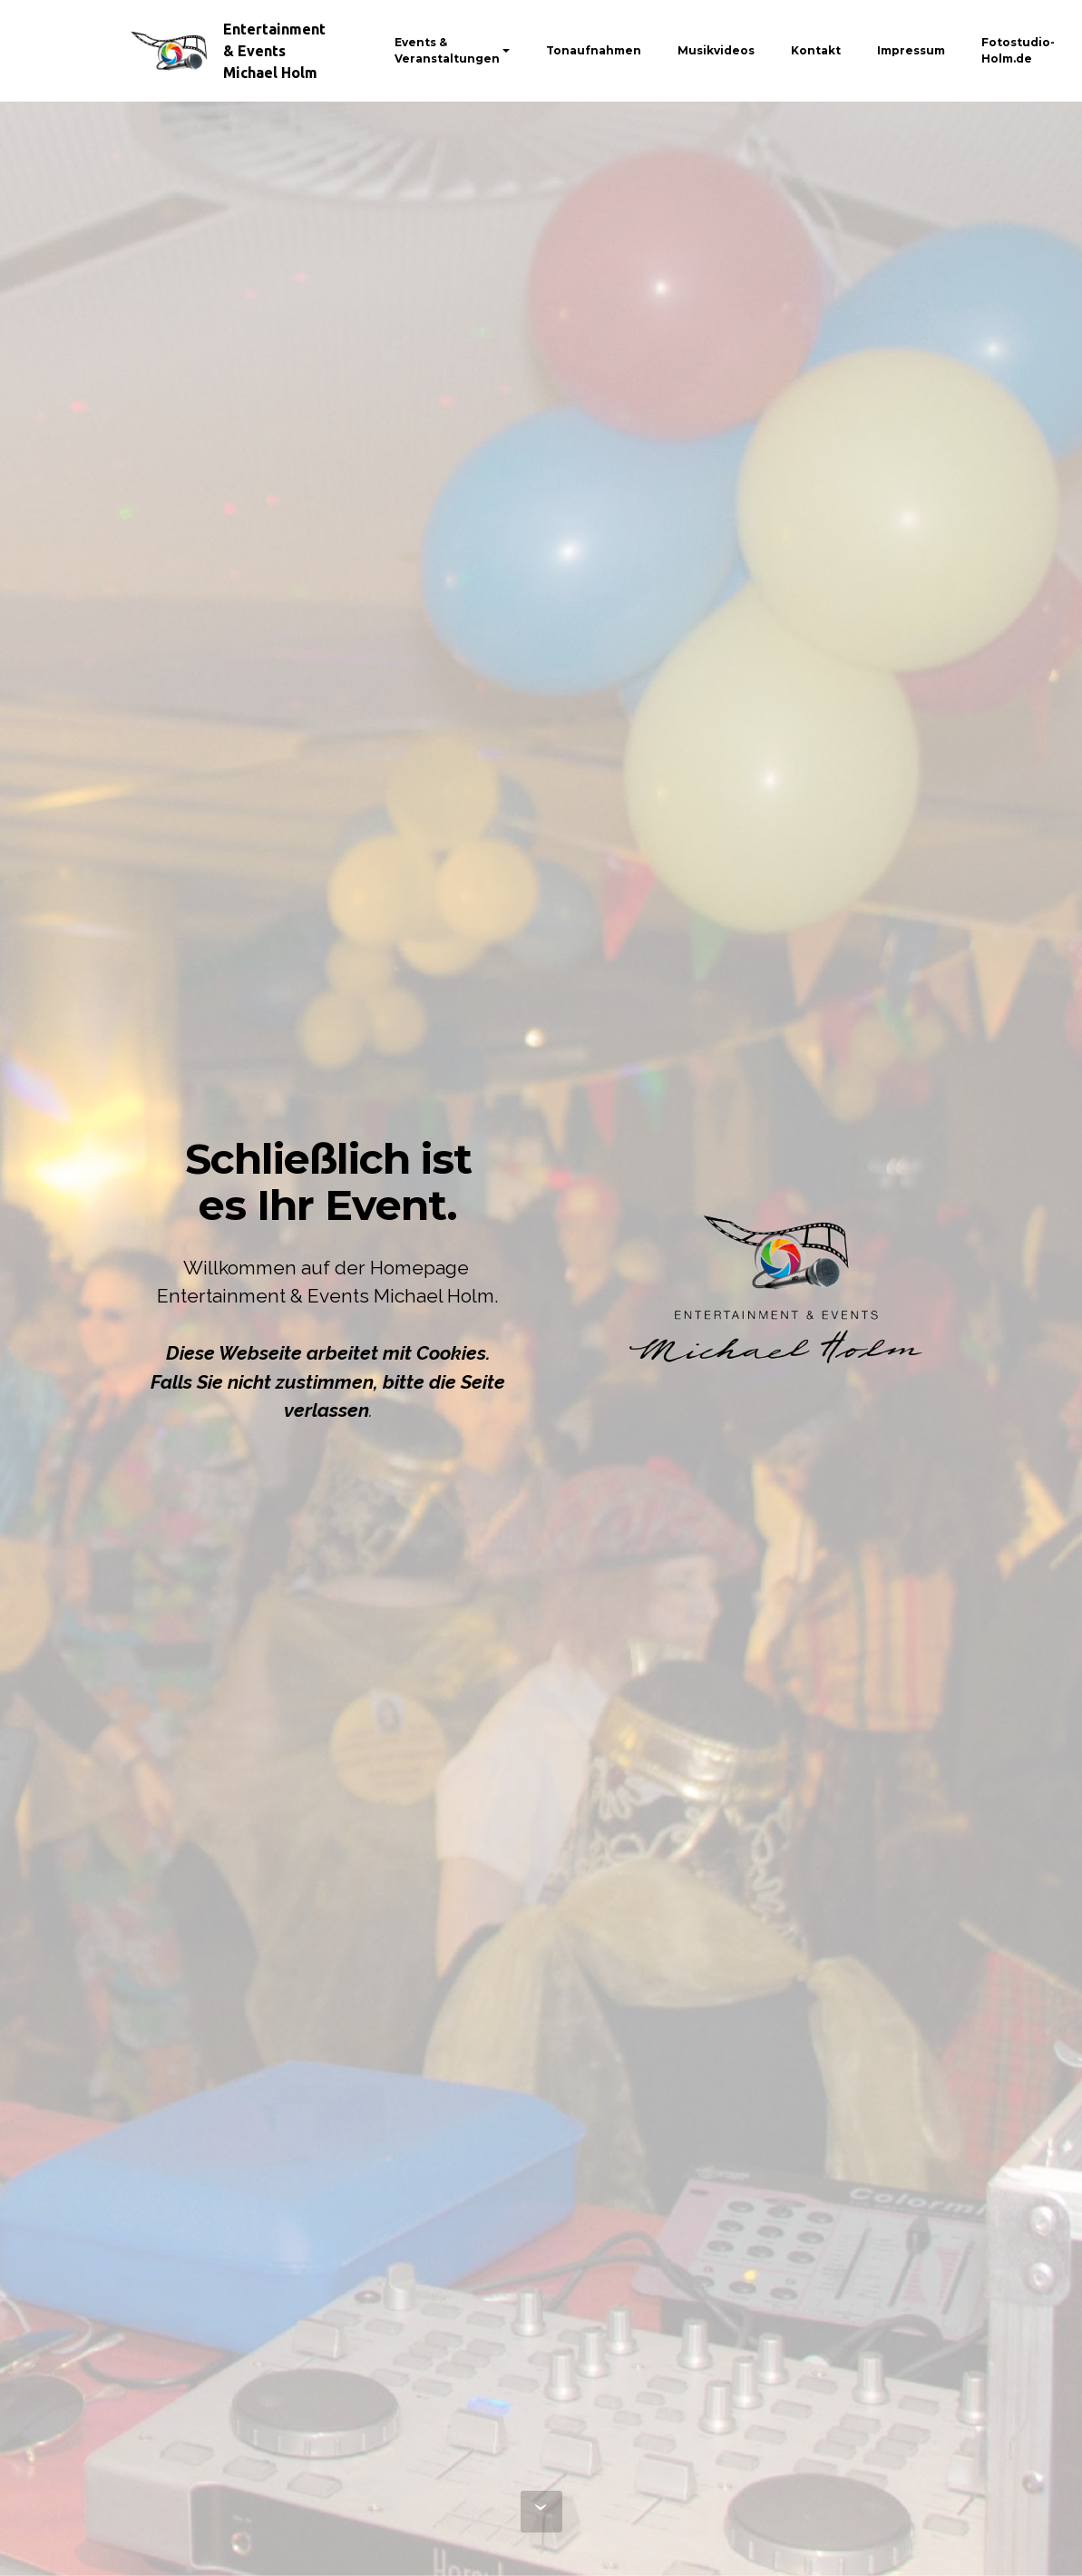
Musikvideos (716, 50)
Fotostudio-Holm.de (1018, 50)
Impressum (911, 50)
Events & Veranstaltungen (447, 50)
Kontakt (816, 50)
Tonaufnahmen (593, 50)
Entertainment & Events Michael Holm (274, 51)
